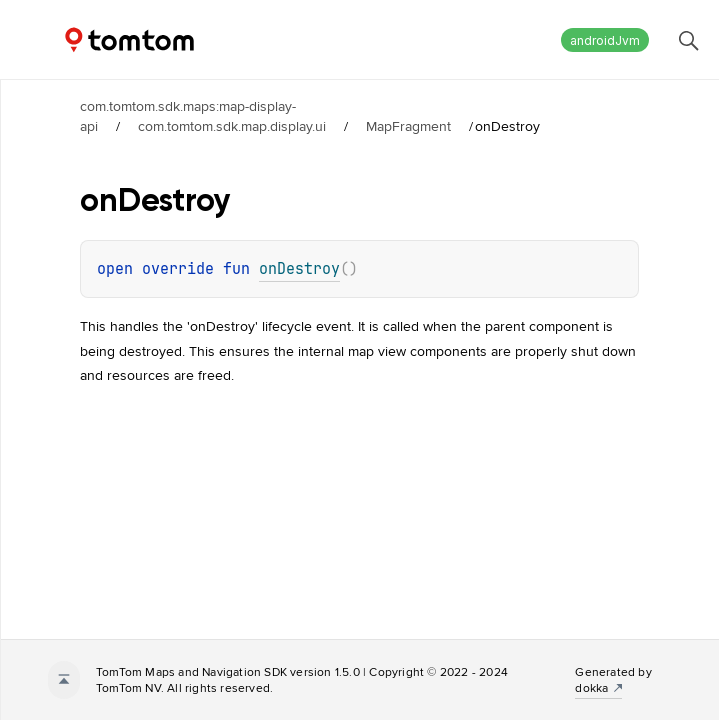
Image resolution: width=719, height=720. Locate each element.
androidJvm (605, 40)
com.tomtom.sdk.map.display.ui (232, 126)
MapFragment (408, 126)
